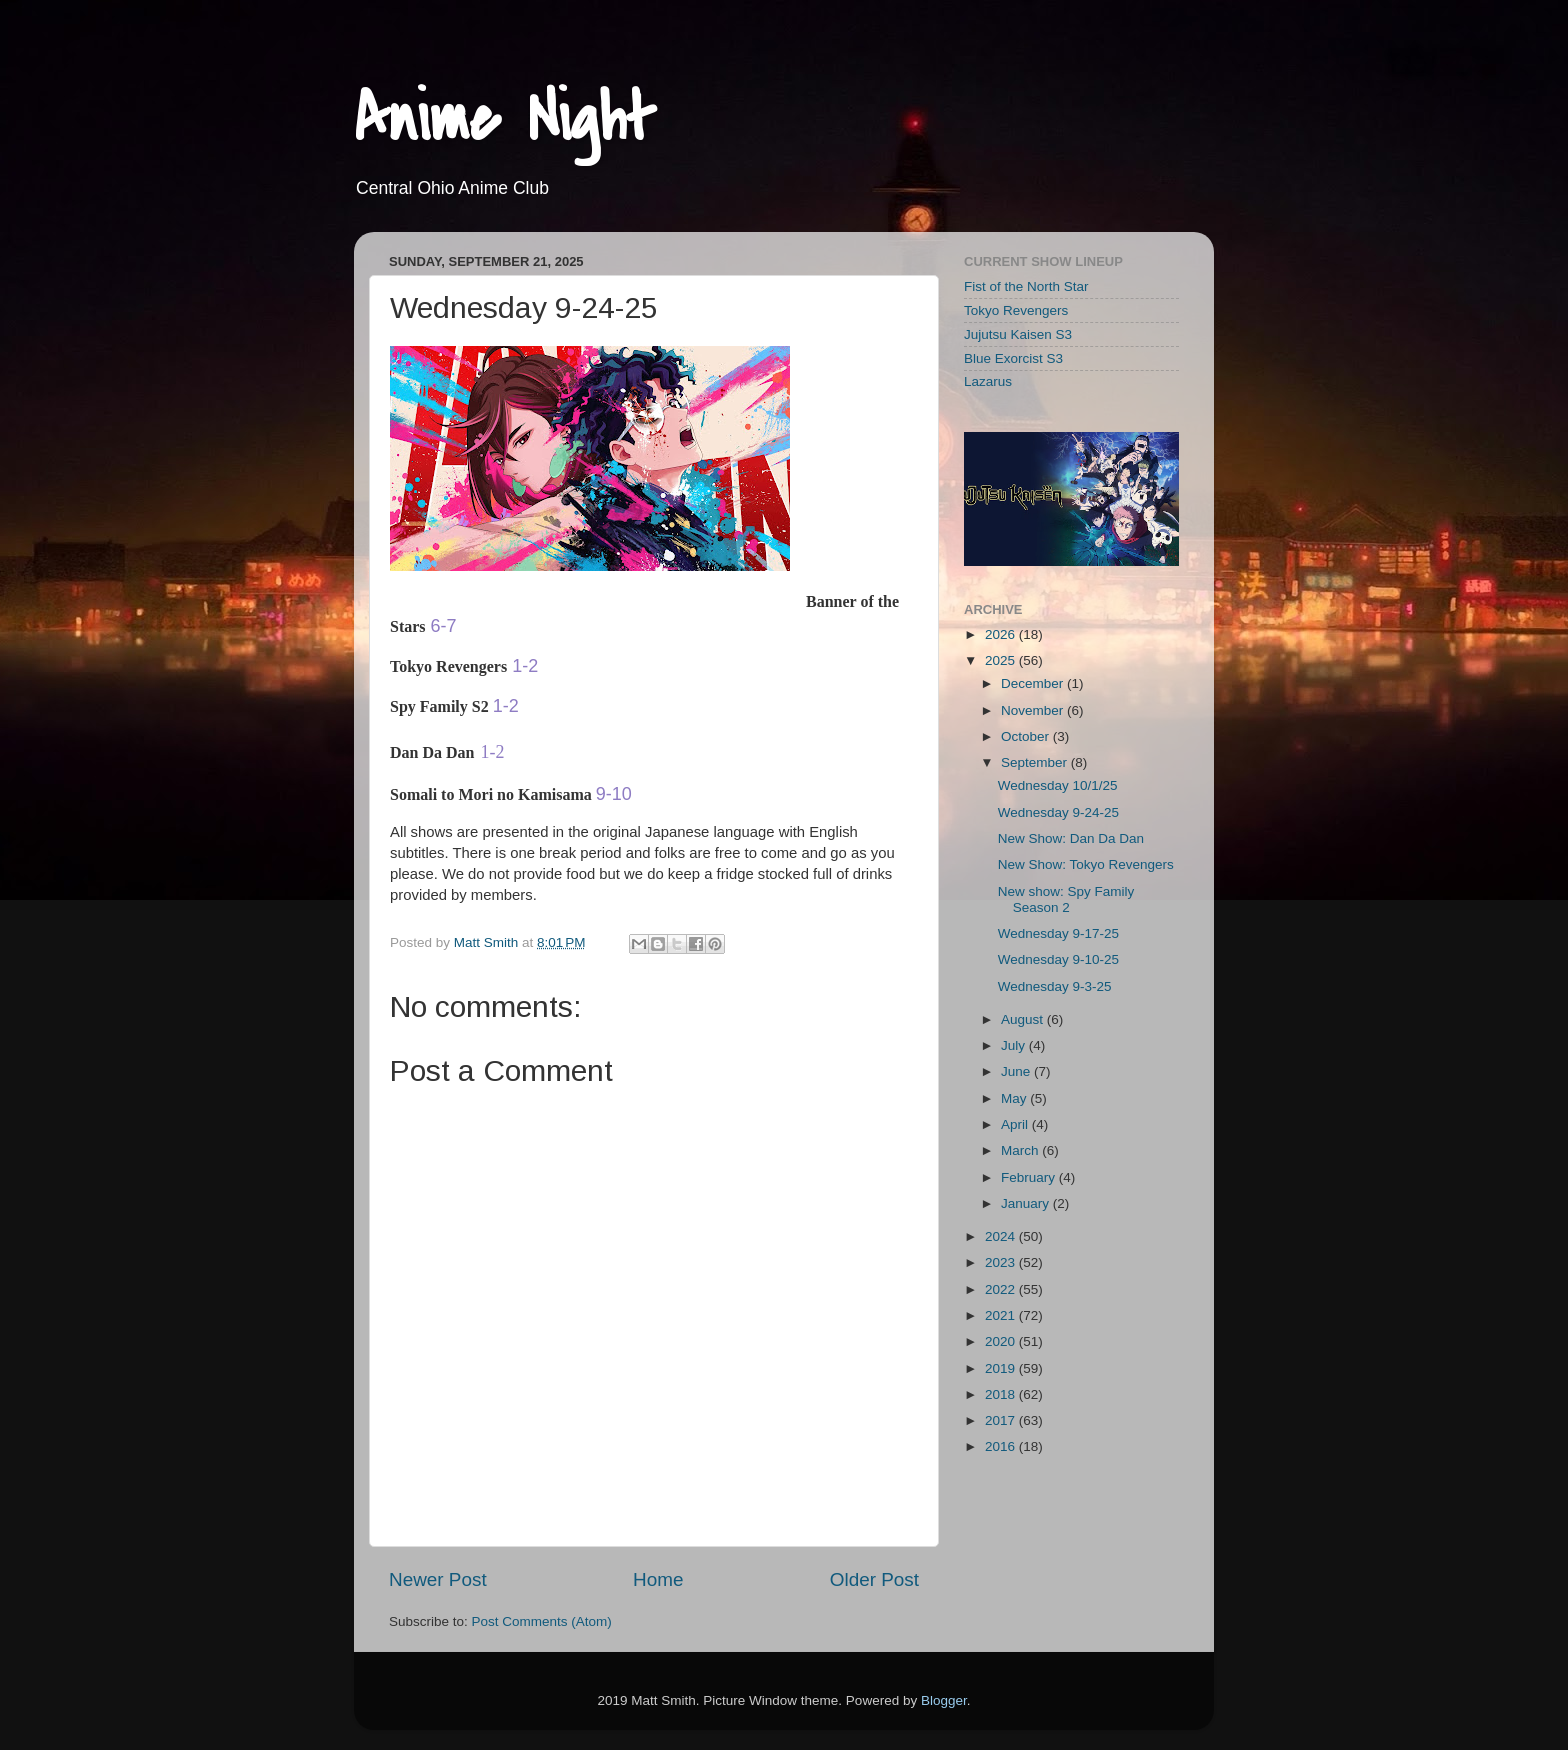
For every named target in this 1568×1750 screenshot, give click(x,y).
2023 (1002, 1262)
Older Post (874, 1579)
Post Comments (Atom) (542, 1621)
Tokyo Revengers (1016, 310)
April (1016, 1124)
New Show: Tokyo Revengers (1086, 864)
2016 (1002, 1446)
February (1030, 1177)
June (1017, 1071)
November (1034, 710)
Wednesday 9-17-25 (1058, 933)
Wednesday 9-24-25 (1058, 812)
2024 (1002, 1236)
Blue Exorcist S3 (1013, 358)
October (1027, 736)
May (1015, 1098)
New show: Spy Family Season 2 (1066, 899)
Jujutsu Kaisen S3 (1018, 334)
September (1036, 762)
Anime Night (504, 119)
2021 (1002, 1315)
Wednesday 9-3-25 (1055, 986)
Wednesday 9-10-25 (1058, 959)
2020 (1002, 1341)
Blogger (944, 1700)
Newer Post (438, 1579)
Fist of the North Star (1026, 286)
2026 (1002, 634)
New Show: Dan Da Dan (1071, 838)
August (1024, 1019)
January (1027, 1203)
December (1034, 683)
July (1015, 1045)
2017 (1002, 1420)
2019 (1002, 1368)
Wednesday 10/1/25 (1058, 785)
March (1021, 1150)
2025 (1002, 660)
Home (658, 1579)
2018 (1002, 1394)
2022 (1002, 1289)
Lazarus (988, 381)
